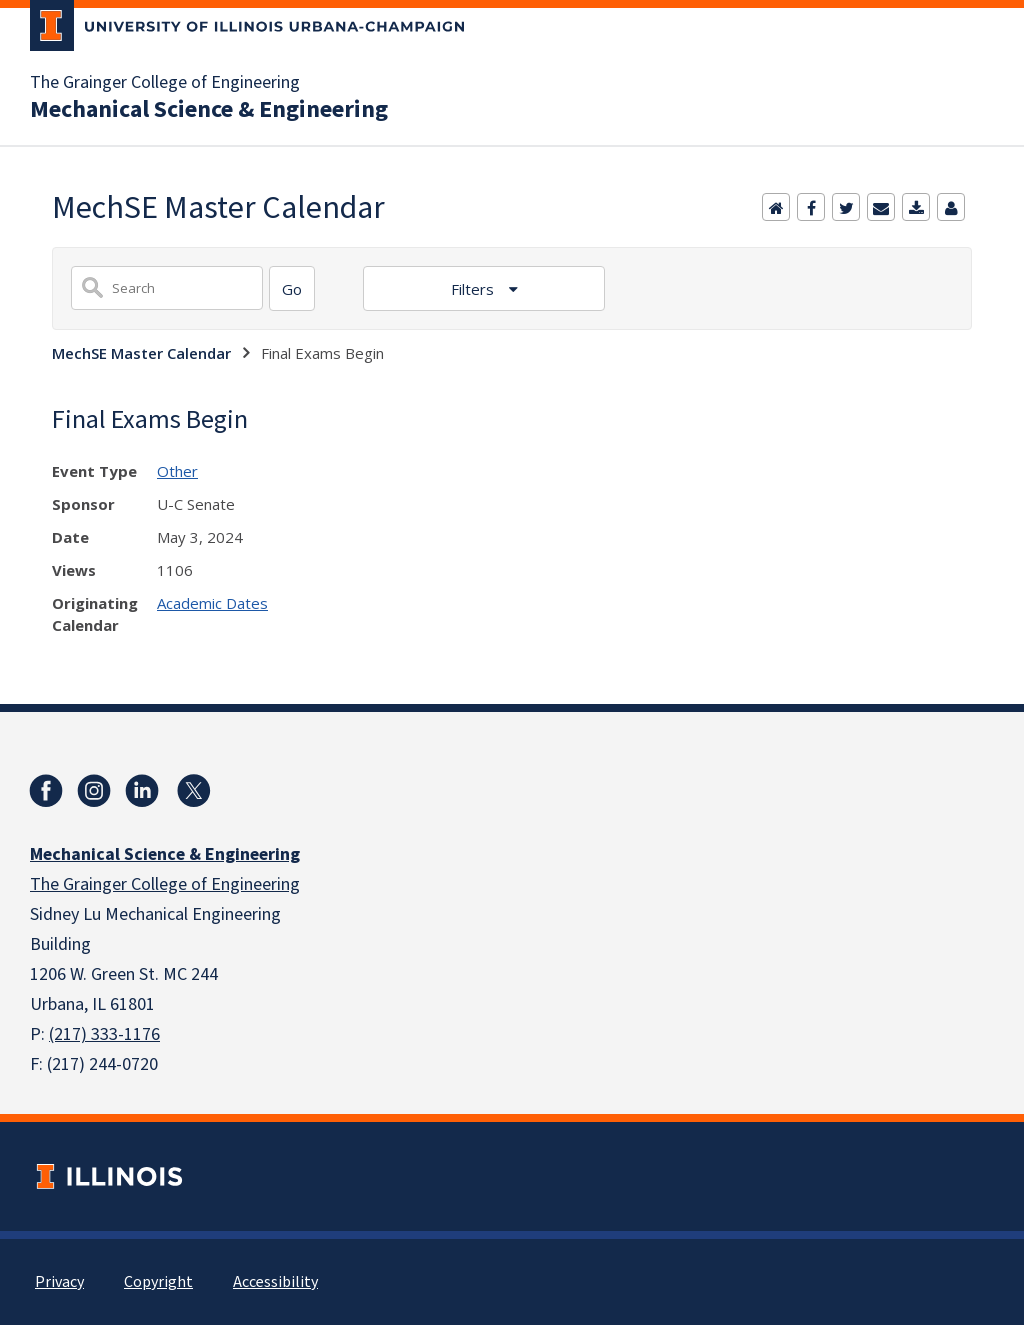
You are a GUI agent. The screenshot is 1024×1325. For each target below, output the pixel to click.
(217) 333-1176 (104, 1034)
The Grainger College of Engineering (165, 83)
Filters (474, 289)
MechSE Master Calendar (141, 353)
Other (177, 471)
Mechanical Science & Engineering (209, 110)
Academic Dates (212, 603)
